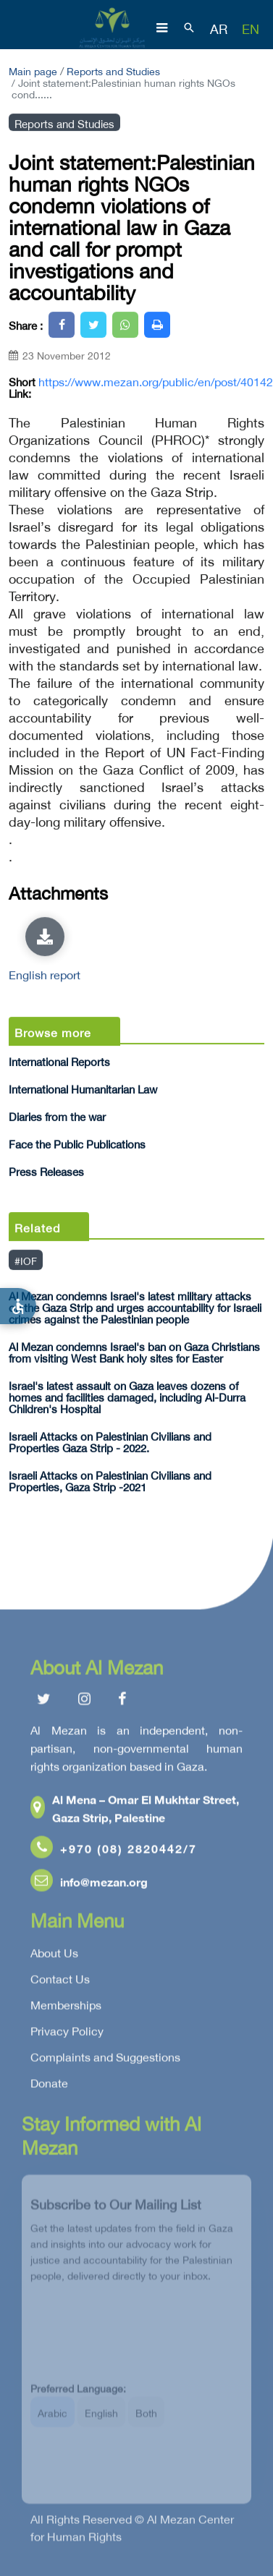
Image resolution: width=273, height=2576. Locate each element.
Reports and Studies (113, 70)
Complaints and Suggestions (105, 2060)
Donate (49, 2086)
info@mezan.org (89, 1884)
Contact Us (60, 1981)
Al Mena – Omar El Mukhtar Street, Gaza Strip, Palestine (134, 1811)
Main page (33, 70)
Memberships (65, 2007)
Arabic (52, 2419)
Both (146, 2419)
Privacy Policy (67, 2033)
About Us (54, 1955)
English (101, 2419)
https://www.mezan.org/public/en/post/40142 (155, 381)
